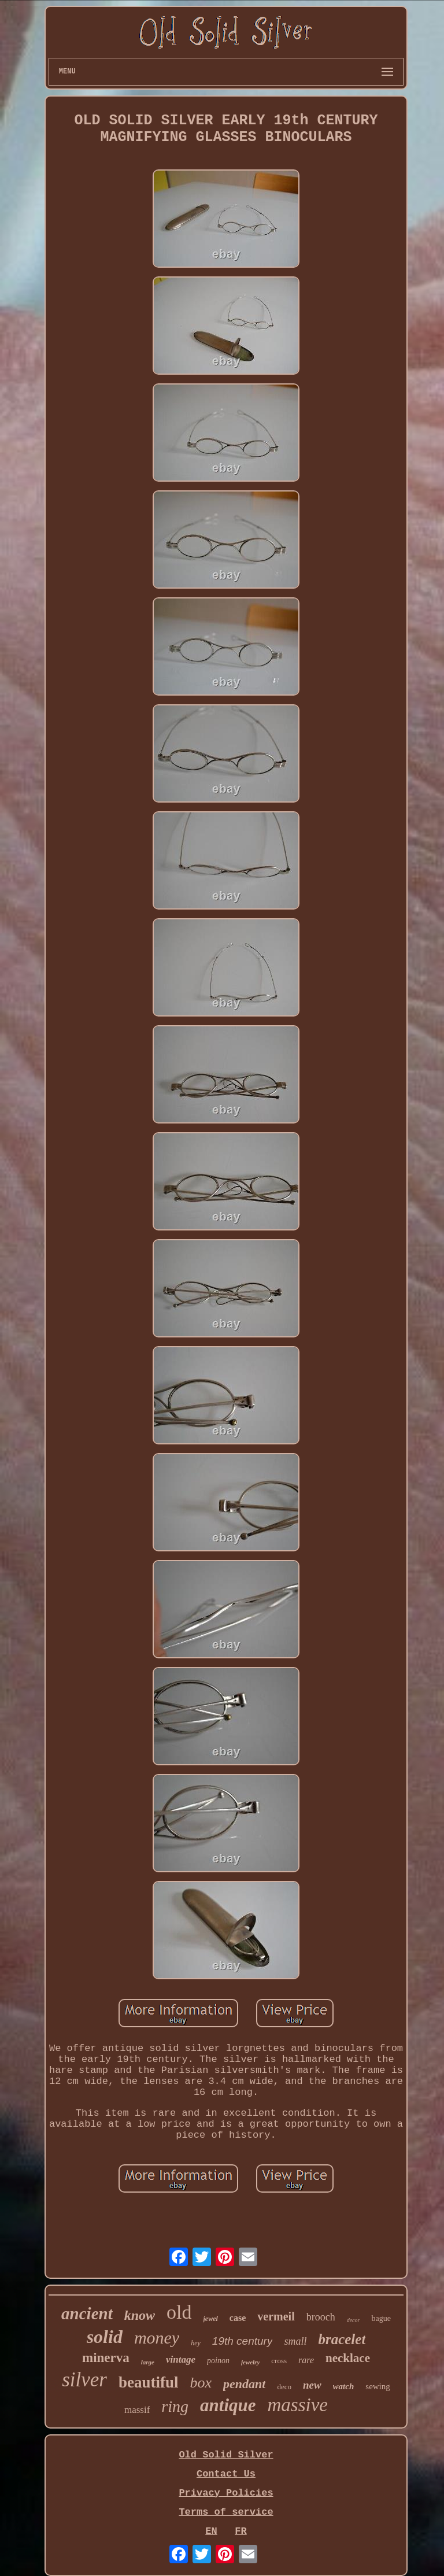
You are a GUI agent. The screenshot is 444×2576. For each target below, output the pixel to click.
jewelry (250, 2362)
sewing (377, 2386)
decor (353, 2320)
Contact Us (226, 2473)
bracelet (341, 2339)
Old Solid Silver (226, 2454)
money (156, 2337)
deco (284, 2386)
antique (228, 2405)
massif (137, 2409)
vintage (180, 2359)
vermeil (275, 2316)
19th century (242, 2341)
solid (105, 2336)
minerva (106, 2357)
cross (279, 2360)
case (238, 2318)
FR (240, 2531)
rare (306, 2360)
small (295, 2341)
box (201, 2382)
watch (343, 2386)
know (139, 2315)
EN (211, 2531)
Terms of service (226, 2512)
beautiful (149, 2382)
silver (84, 2379)
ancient (87, 2313)
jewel (211, 2319)
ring (174, 2406)
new (312, 2385)
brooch (320, 2317)
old (178, 2312)
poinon (218, 2360)
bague (380, 2318)
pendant (244, 2384)
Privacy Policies (226, 2493)
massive (298, 2404)
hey (196, 2343)
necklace (347, 2358)
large (147, 2362)
